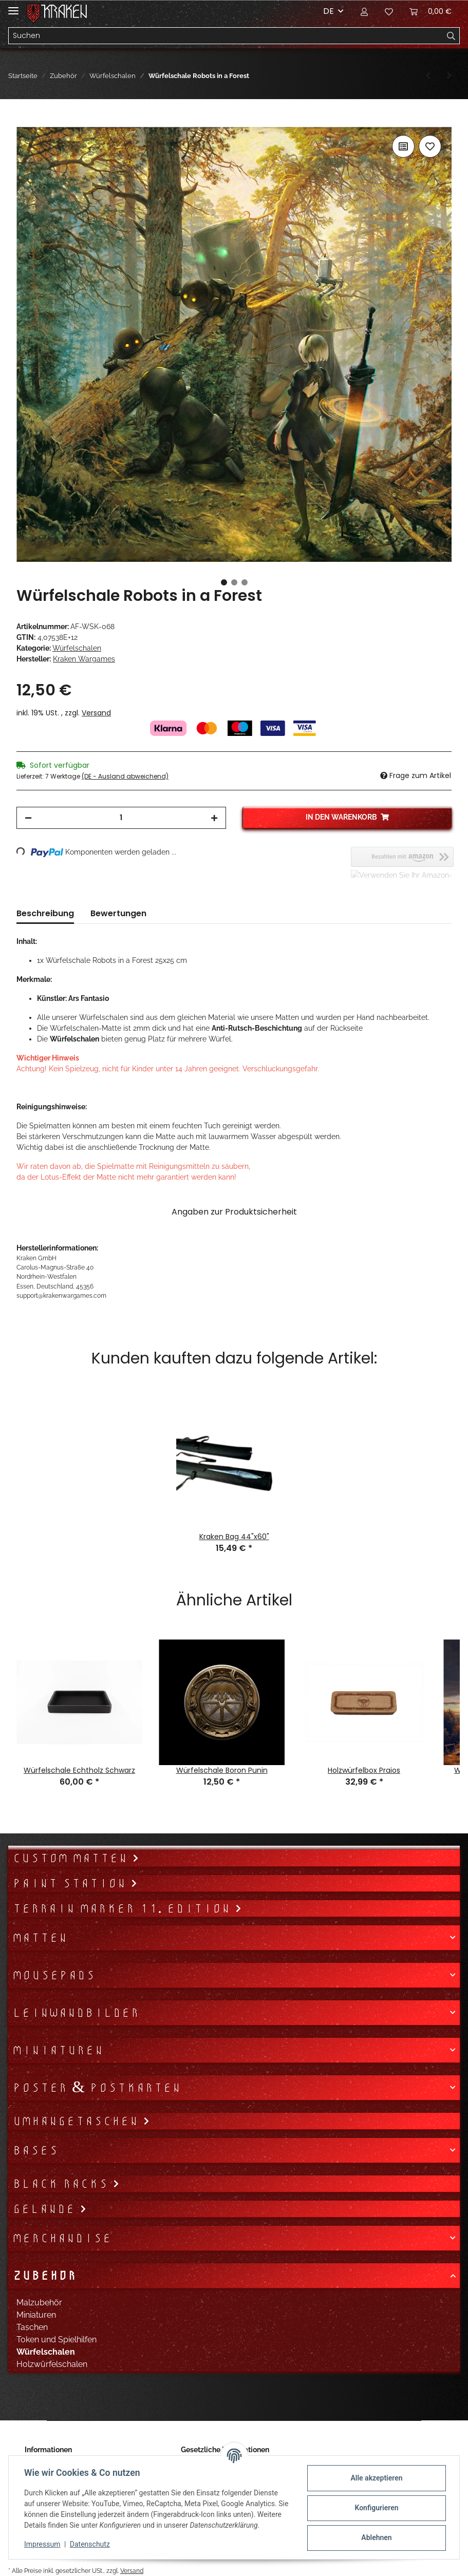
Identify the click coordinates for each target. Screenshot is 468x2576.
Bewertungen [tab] (118, 913)
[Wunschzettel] (389, 11)
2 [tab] (234, 582)
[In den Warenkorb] (24, 121)
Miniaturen (57, 2050)
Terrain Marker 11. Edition (123, 1908)
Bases (35, 2150)
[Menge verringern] (28, 817)
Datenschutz (91, 2544)
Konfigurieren (375, 2508)
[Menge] (121, 817)
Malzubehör (39, 2302)
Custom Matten (72, 1858)
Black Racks (62, 2183)
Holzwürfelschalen (51, 2364)
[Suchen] (225, 36)
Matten (39, 1937)
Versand (96, 713)
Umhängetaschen (77, 2121)
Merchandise (61, 2238)
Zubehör (44, 2275)
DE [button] (328, 11)
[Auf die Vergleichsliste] (403, 146)
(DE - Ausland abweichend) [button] (125, 776)
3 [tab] (244, 582)
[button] (364, 11)
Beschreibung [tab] (45, 913)
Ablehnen (375, 2537)
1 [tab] (224, 582)
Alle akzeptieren (375, 2478)
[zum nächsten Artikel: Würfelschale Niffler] (449, 76)
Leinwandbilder (75, 2012)
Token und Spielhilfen (56, 2339)
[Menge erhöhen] (214, 817)
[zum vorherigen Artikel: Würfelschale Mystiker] (428, 76)
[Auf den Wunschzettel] (430, 146)
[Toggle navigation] (13, 6)
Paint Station (71, 1883)
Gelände (46, 2209)
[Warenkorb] (430, 11)
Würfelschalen (76, 648)
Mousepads (53, 1975)
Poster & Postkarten (96, 2087)
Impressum (43, 2544)
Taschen (32, 2327)
